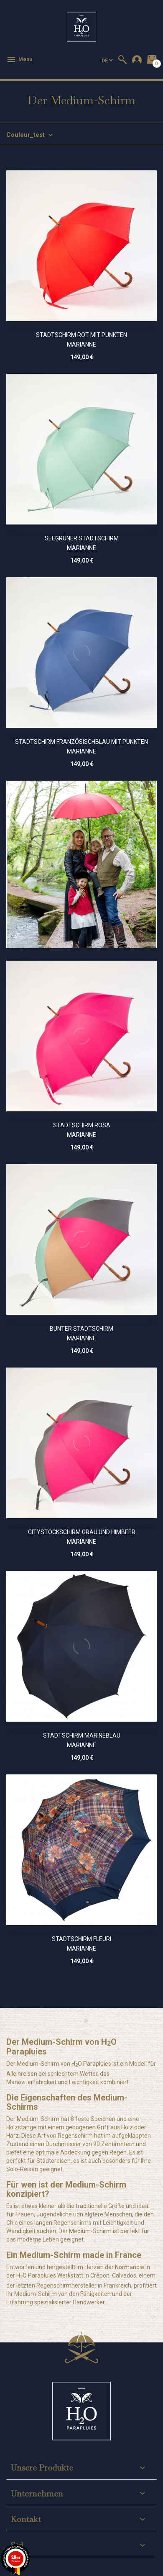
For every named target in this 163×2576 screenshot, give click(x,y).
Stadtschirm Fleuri (81, 1939)
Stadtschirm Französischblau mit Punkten (81, 741)
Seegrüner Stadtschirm (82, 538)
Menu (19, 59)
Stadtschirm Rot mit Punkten (81, 335)
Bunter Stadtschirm (81, 1328)
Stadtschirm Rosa (81, 1125)
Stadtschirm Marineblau (81, 1735)
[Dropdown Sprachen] (107, 60)
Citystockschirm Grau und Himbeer (81, 1532)
